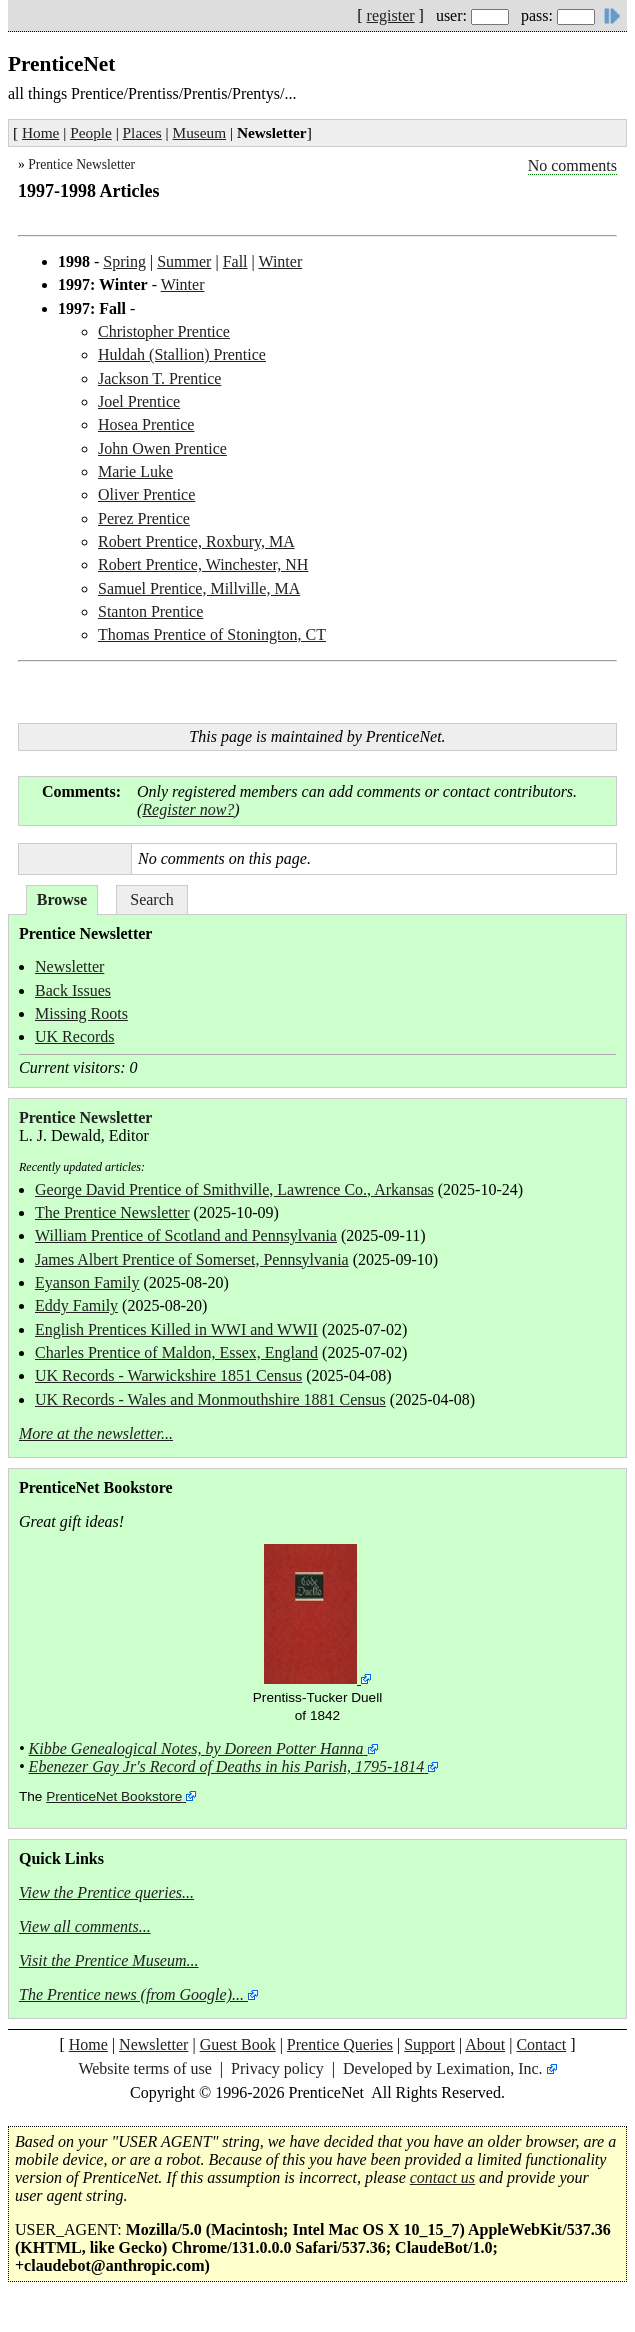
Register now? (188, 809)
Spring (124, 261)
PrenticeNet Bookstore (114, 1796)
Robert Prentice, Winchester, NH (203, 564)
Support (429, 2044)
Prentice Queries (340, 2044)
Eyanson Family (87, 1282)
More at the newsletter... (96, 1433)
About (485, 2044)
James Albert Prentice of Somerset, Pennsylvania (192, 1259)
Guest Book (238, 2044)
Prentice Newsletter (81, 164)
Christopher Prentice (164, 331)
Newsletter (69, 966)
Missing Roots (81, 1013)
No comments (572, 165)
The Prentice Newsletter (112, 1212)
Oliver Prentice (146, 494)
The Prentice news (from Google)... (131, 1994)
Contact (541, 2044)
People (91, 132)
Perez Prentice (144, 518)
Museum (200, 132)
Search (152, 899)
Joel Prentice (139, 401)
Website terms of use (144, 2068)
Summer (184, 261)
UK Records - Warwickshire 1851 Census (168, 1375)
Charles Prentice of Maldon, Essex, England (176, 1352)
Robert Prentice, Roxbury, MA (196, 541)
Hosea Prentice (146, 424)
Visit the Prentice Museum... (109, 1960)
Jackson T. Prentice (159, 378)
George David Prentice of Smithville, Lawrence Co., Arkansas (234, 1189)
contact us (442, 2177)
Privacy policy (277, 2068)
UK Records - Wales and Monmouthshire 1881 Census (210, 1399)
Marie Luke (135, 471)
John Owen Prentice (162, 448)
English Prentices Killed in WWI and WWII (176, 1329)
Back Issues (73, 990)
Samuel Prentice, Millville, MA (199, 588)
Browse (62, 899)
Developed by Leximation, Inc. (443, 2068)
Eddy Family (76, 1305)
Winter (280, 261)
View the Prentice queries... (106, 1892)
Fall (235, 261)
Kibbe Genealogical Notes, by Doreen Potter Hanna (196, 1748)
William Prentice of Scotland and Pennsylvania (186, 1235)
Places (142, 132)
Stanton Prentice (150, 611)
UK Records (75, 1036)
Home (40, 132)
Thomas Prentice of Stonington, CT (212, 634)
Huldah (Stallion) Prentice (182, 354)
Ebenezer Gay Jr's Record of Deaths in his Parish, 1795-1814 (227, 1766)
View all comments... (85, 1926)
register (391, 15)
